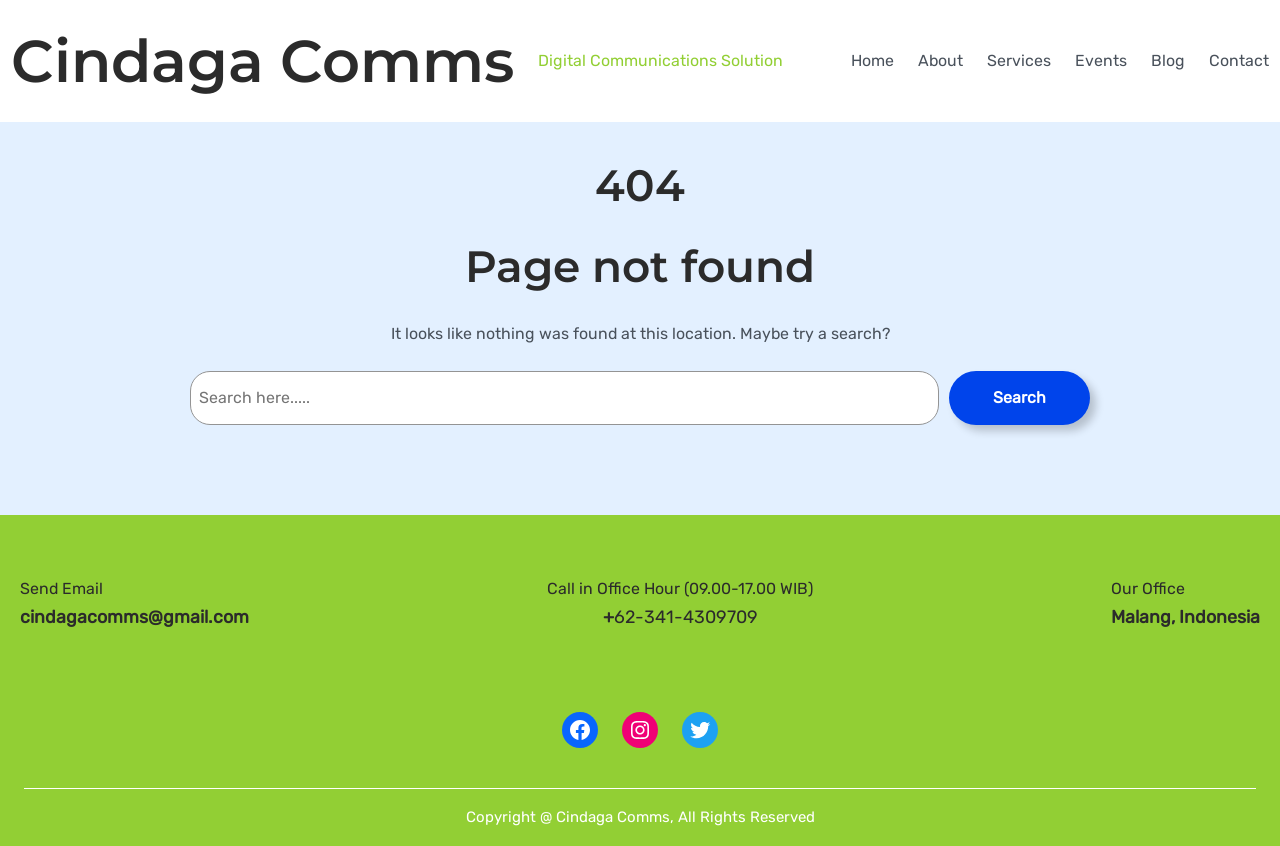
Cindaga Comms (262, 61)
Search (1019, 397)
